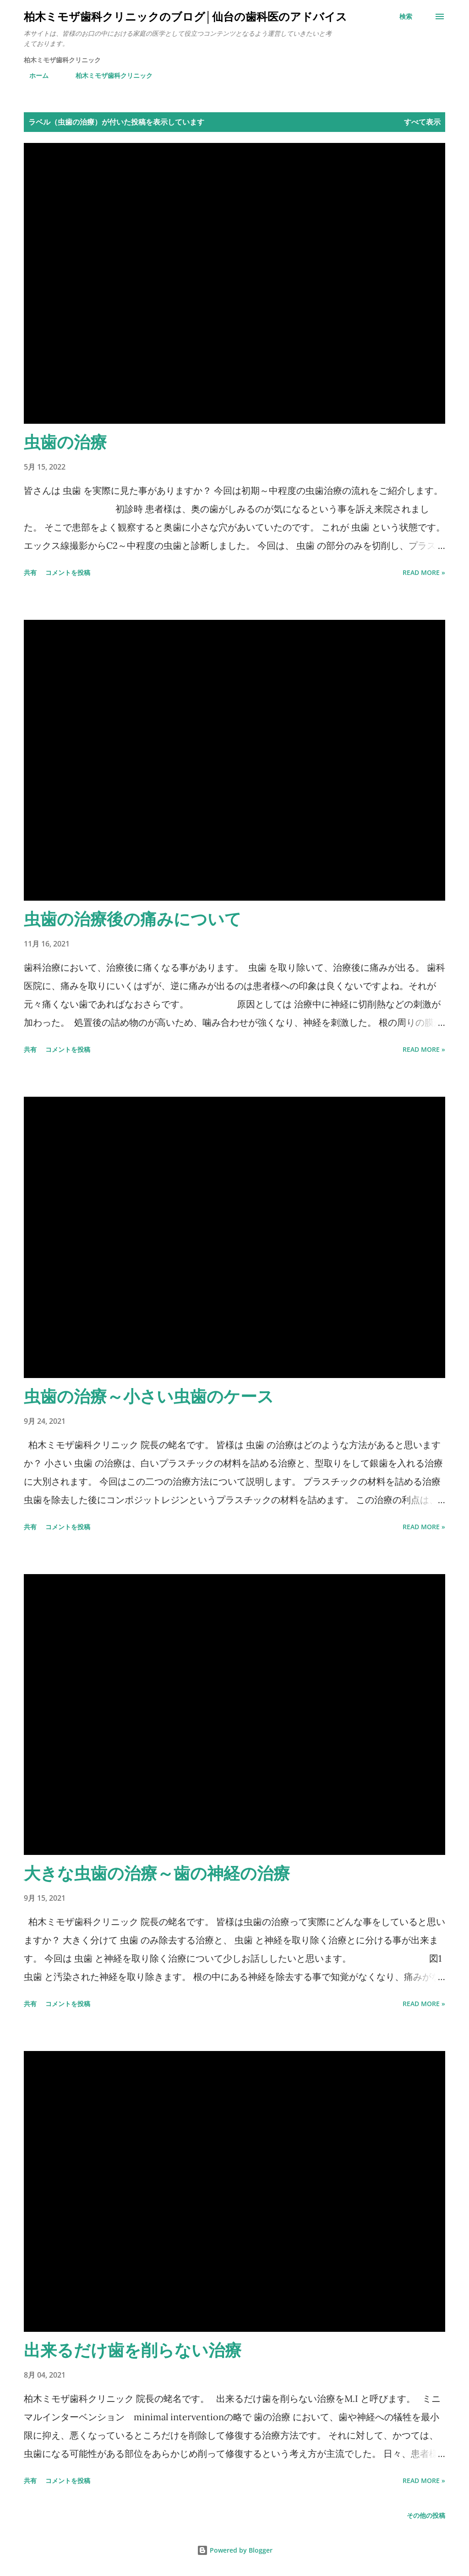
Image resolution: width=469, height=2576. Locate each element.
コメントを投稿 (67, 572)
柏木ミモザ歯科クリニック (108, 75)
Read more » (424, 572)
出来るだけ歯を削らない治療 (132, 2350)
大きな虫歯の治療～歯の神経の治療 (157, 1873)
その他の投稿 (426, 2515)
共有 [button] (30, 572)
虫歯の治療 (65, 442)
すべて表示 (422, 122)
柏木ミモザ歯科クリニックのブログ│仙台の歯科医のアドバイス (185, 16)
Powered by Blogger (235, 2550)
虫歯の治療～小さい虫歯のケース (149, 1396)
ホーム (33, 75)
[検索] (405, 16)
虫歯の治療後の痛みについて (132, 919)
